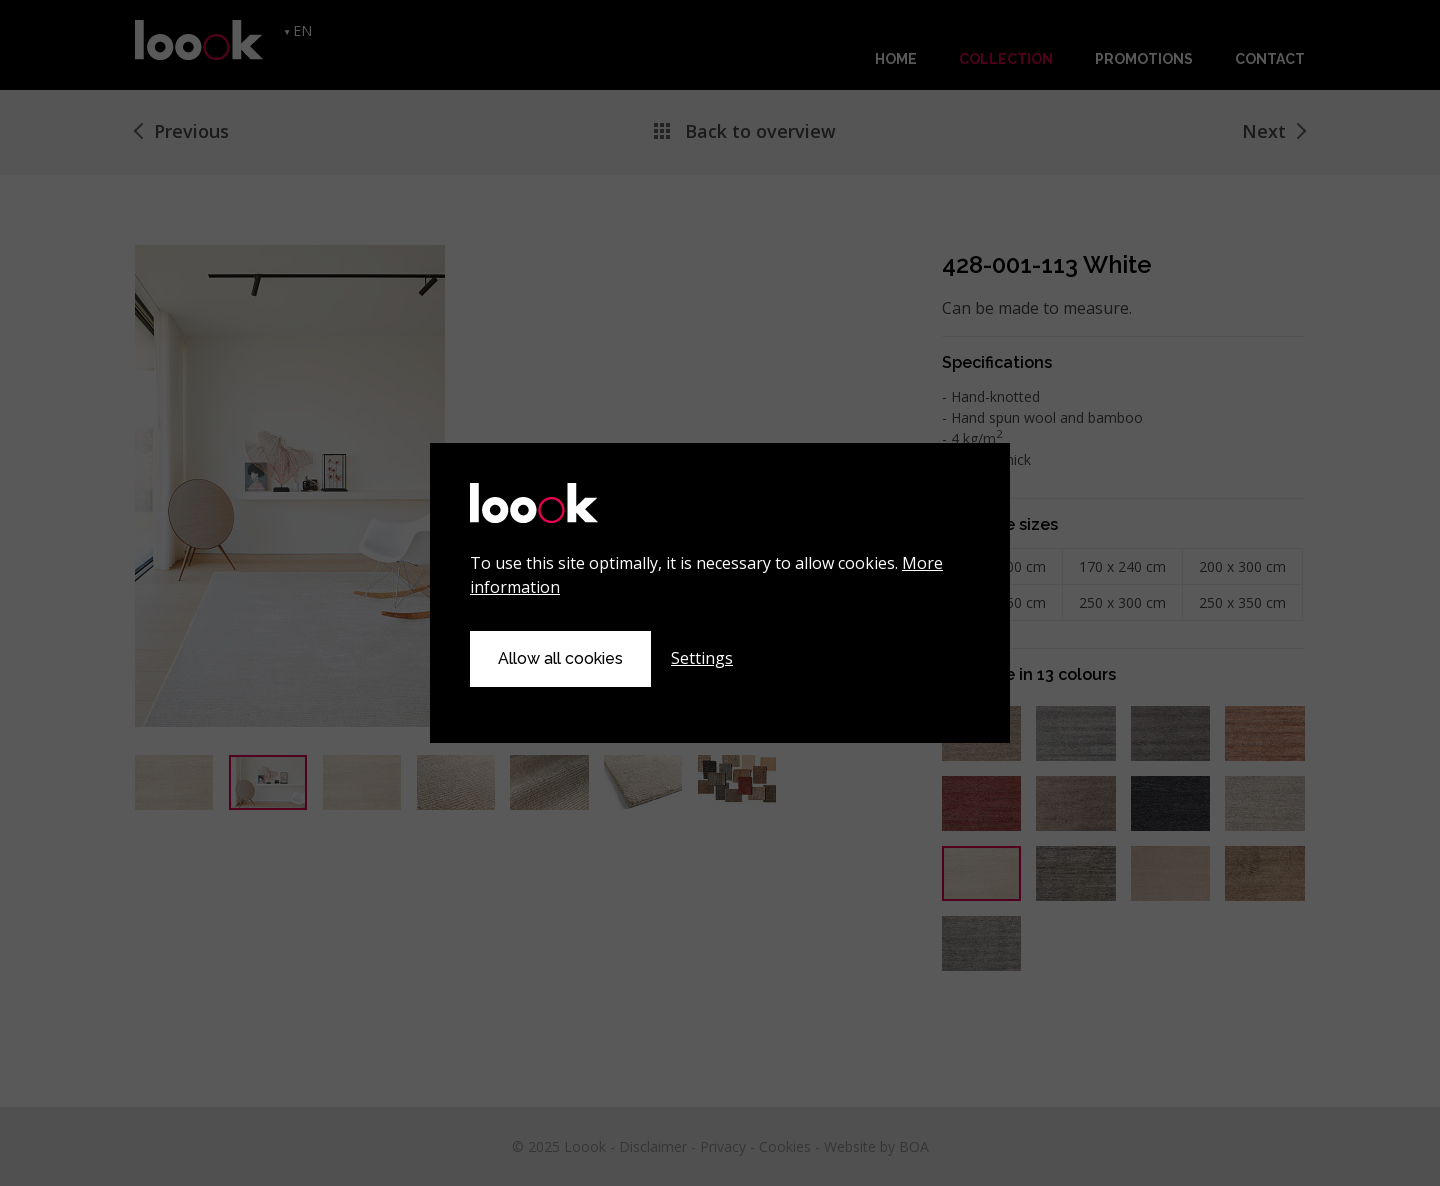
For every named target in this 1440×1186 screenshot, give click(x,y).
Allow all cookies (560, 658)
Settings (702, 658)
